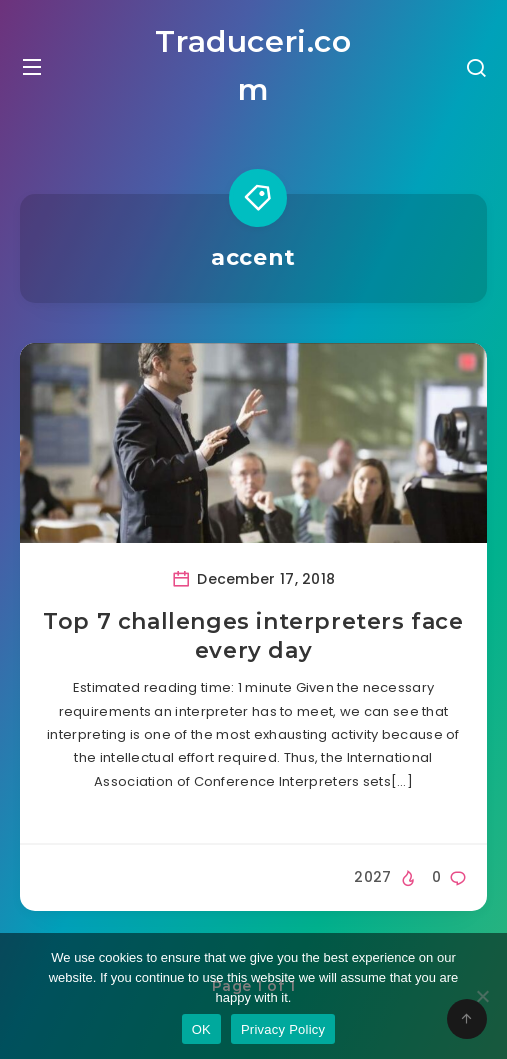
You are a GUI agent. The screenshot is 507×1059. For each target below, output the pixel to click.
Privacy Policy (283, 1029)
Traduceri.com (253, 65)
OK (201, 1029)
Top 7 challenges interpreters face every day (253, 636)
